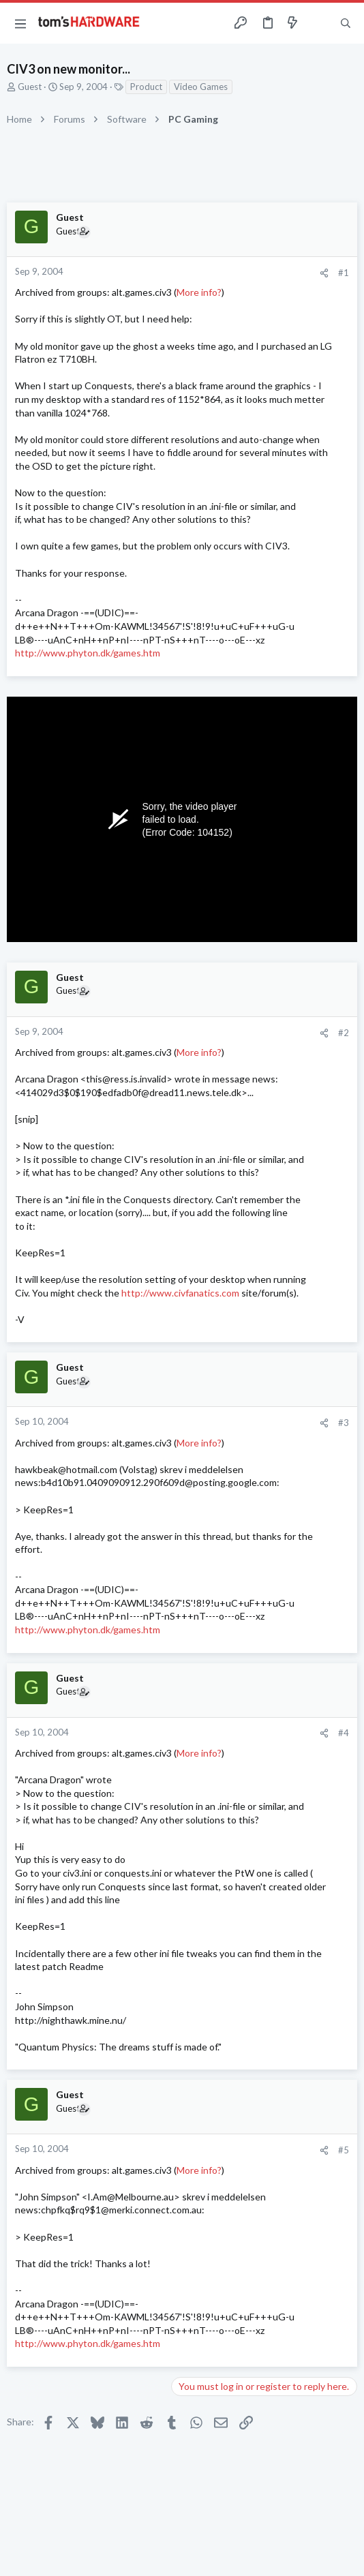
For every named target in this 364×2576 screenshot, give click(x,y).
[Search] (345, 23)
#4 (343, 1732)
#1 (343, 272)
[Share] (324, 273)
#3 (343, 1422)
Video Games (201, 86)
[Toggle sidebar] (319, 23)
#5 (343, 2150)
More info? (199, 292)
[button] (20, 23)
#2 (343, 1032)
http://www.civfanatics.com (180, 1293)
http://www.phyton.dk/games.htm (87, 652)
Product (146, 86)
